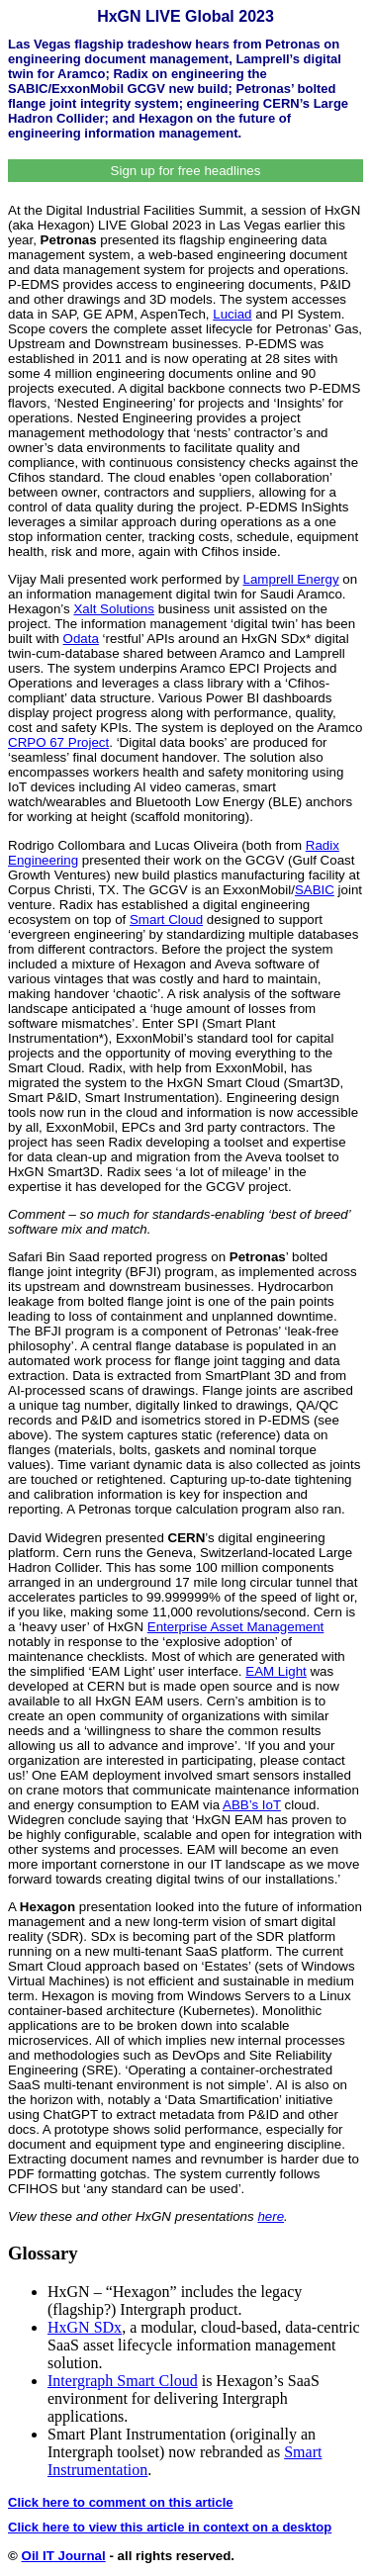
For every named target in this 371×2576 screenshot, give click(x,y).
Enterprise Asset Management (236, 1626)
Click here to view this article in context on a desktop (169, 2527)
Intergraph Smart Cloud (122, 2380)
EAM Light (276, 1671)
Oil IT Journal (64, 2555)
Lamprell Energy (291, 579)
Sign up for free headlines (186, 170)
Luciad (232, 314)
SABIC (314, 889)
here (270, 2216)
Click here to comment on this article (120, 2502)
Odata (81, 638)
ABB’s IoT (252, 1804)
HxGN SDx (84, 2327)
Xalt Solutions (113, 608)
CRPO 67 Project (58, 742)
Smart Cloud (166, 919)
